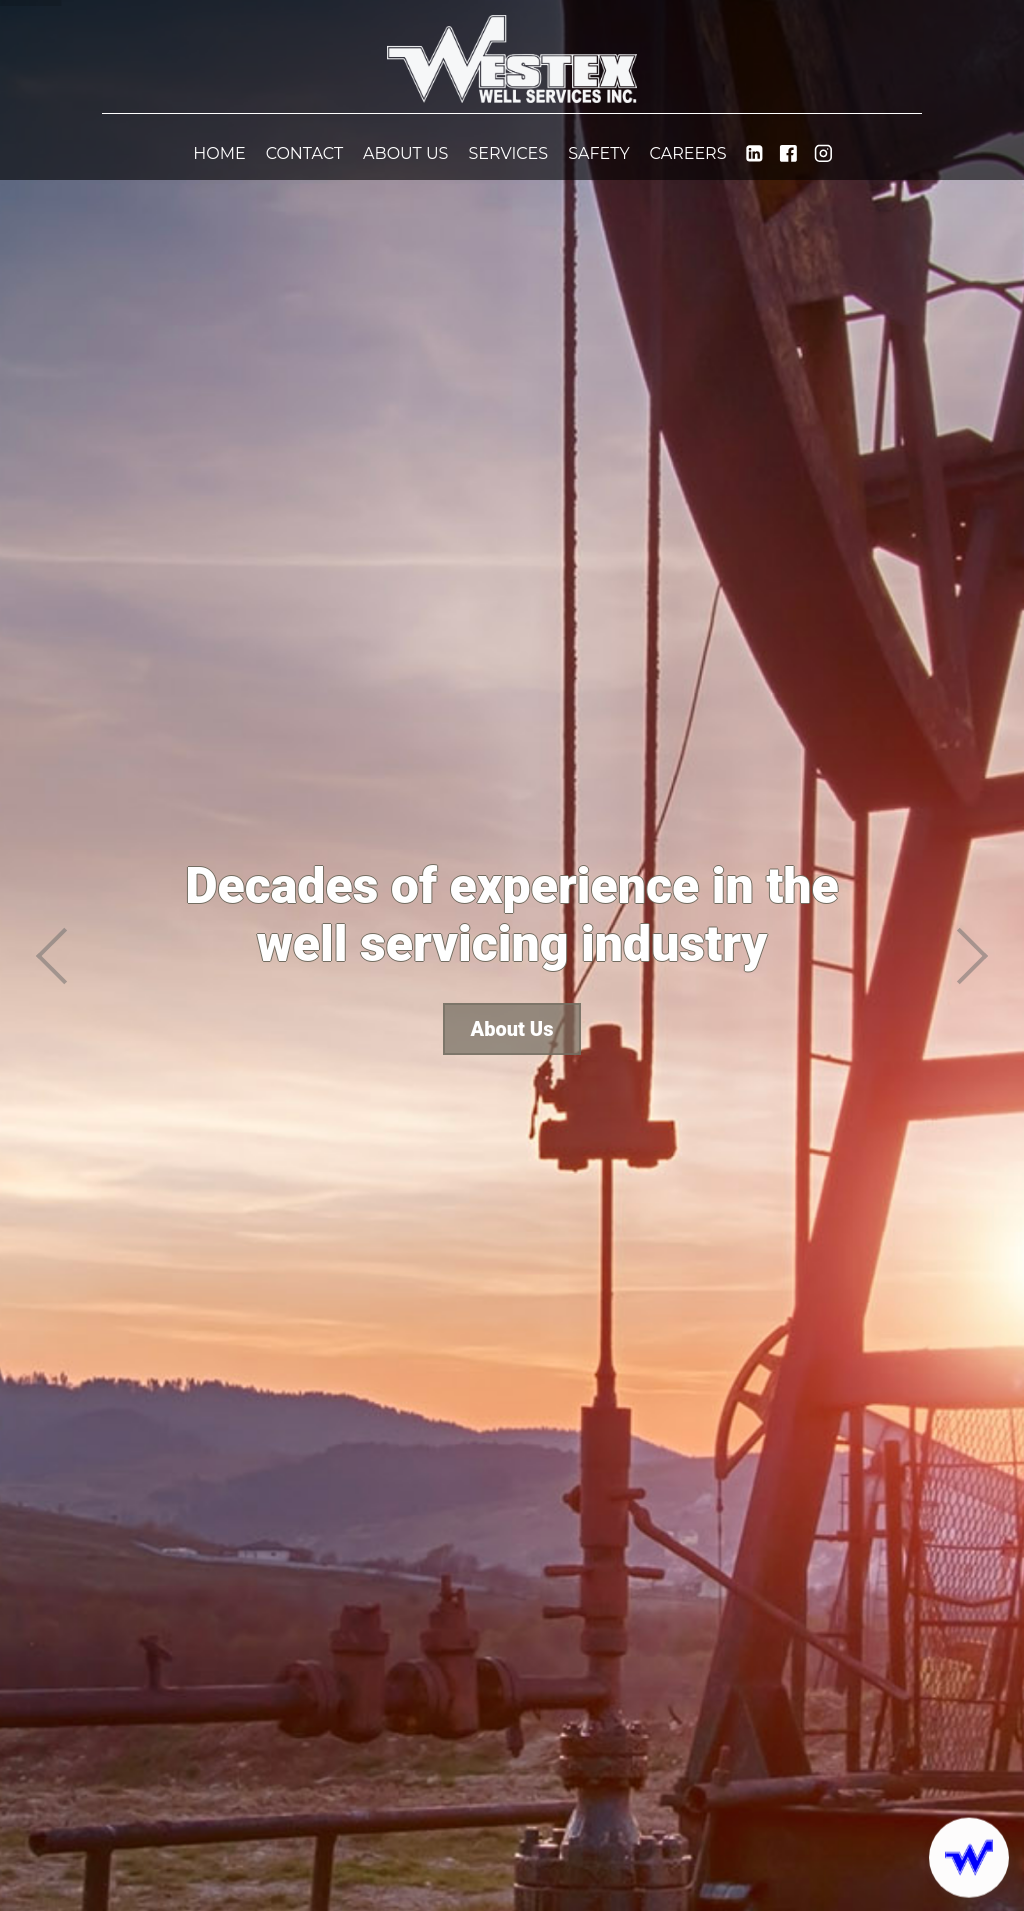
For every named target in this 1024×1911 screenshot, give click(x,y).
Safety (598, 153)
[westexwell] (823, 155)
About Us (405, 153)
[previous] (51, 956)
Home (219, 153)
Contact (304, 153)
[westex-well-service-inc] (754, 155)
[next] (973, 956)
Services (508, 153)
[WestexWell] (788, 155)
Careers (688, 153)
